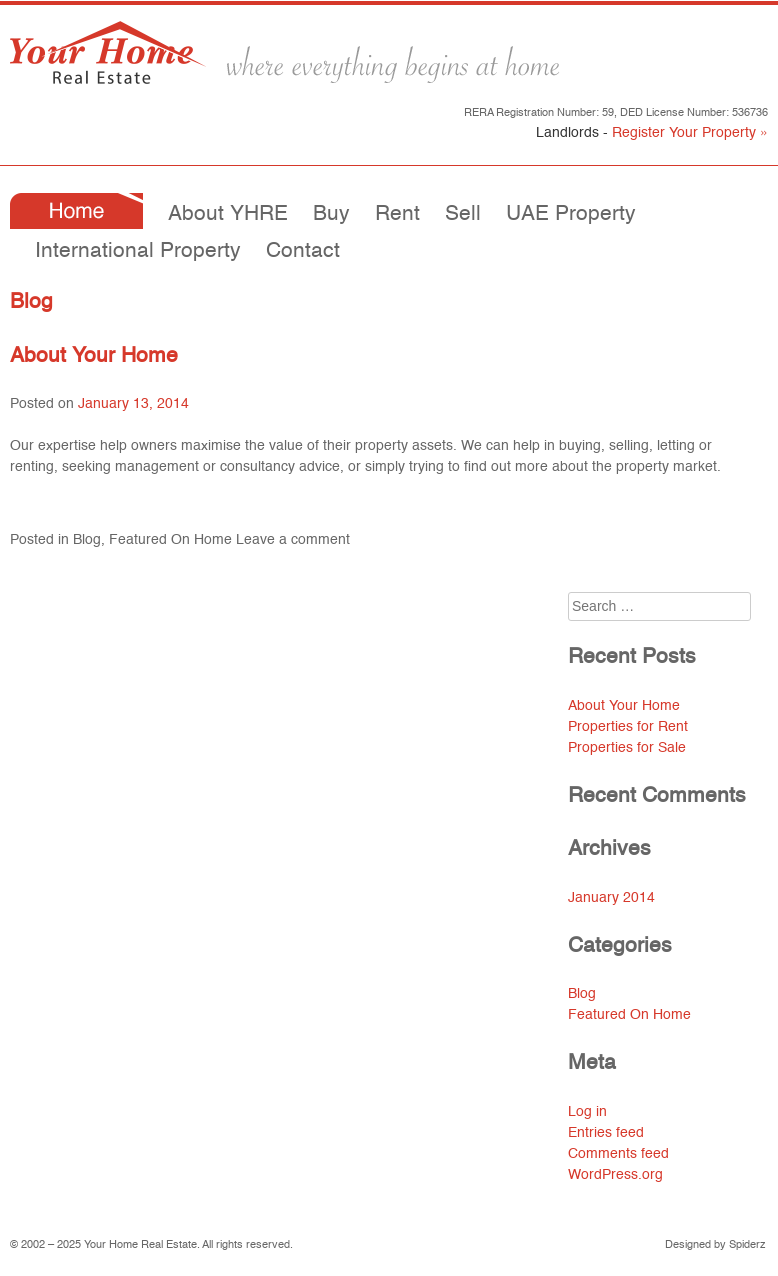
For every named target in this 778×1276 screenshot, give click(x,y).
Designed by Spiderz (715, 1245)
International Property (138, 251)
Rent (397, 214)
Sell (463, 214)
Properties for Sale (627, 748)
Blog (87, 540)
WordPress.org (615, 1175)
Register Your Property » (690, 133)
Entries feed (606, 1133)
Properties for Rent (628, 727)
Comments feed (618, 1154)
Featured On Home (170, 540)
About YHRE (228, 214)
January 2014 (611, 898)
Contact (303, 251)
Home (76, 211)
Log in (587, 1112)
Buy (331, 214)
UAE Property (571, 214)
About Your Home (94, 356)
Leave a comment (293, 540)
